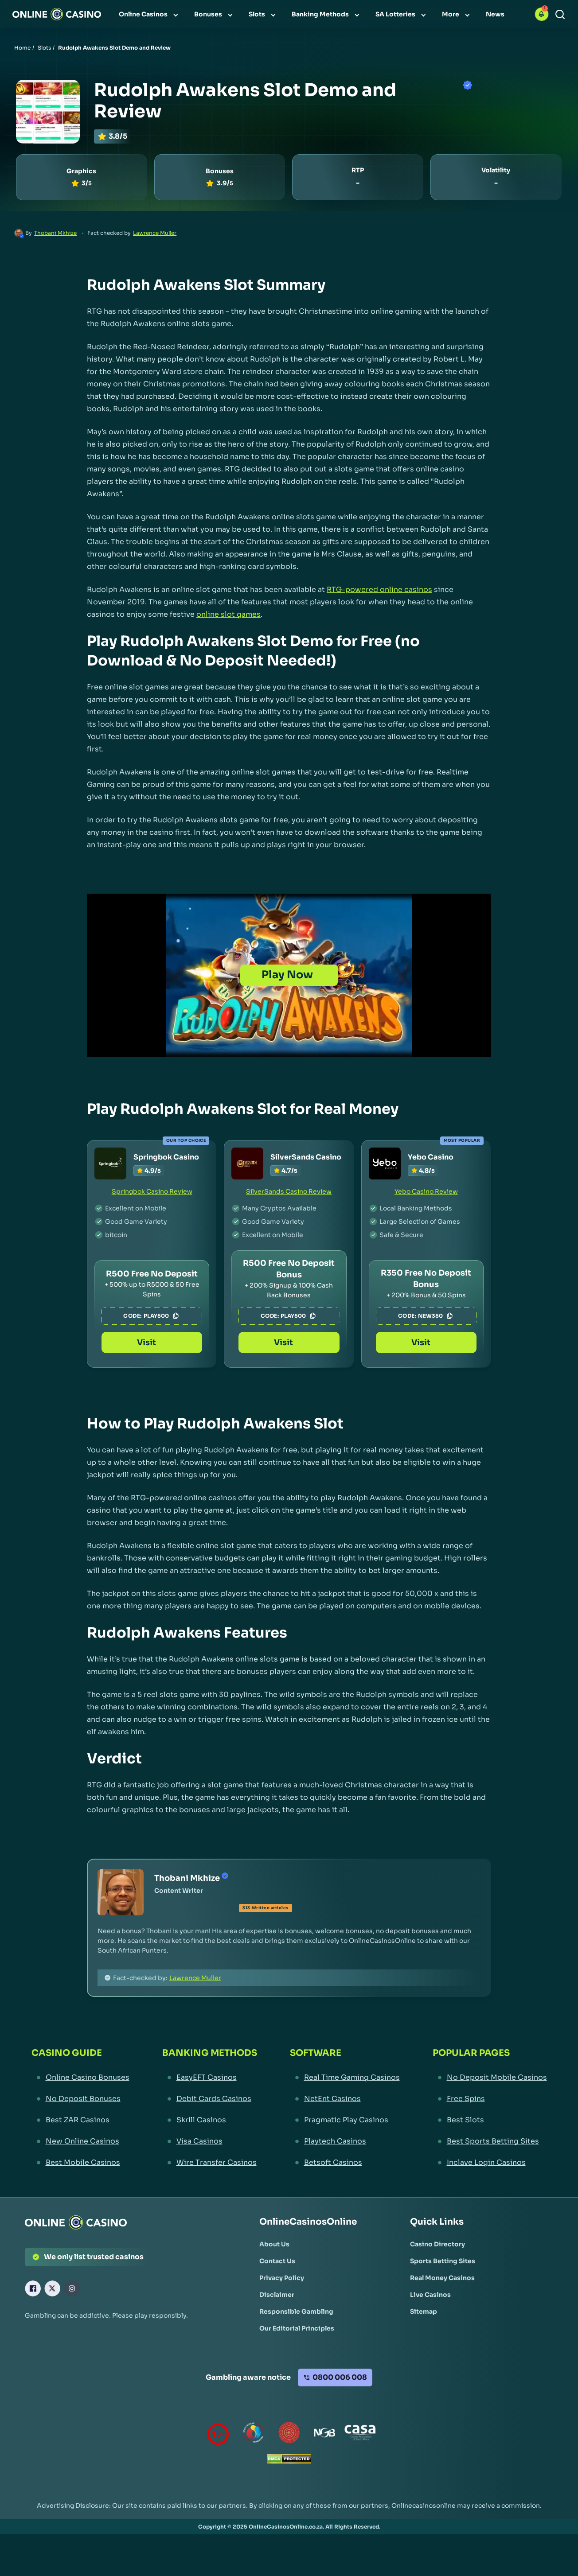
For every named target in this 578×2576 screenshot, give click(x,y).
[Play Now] (289, 975)
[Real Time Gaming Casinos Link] (345, 2077)
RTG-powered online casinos (379, 589)
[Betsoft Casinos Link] (345, 2162)
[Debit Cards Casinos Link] (209, 2099)
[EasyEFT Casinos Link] (209, 2077)
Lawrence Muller (154, 233)
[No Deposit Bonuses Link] (80, 2099)
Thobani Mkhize (55, 233)
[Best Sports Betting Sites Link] (490, 2141)
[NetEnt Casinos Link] (345, 2099)
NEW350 (436, 1315)
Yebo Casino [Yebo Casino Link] (430, 1157)
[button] (542, 14)
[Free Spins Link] (490, 2099)
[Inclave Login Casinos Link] (490, 2162)
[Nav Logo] (56, 14)
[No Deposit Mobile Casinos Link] (490, 2077)
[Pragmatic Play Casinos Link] (345, 2120)
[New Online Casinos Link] (80, 2141)
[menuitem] (149, 14)
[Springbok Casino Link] (110, 1163)
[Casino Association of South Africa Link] (360, 2434)
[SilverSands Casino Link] (247, 1163)
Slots (44, 47)
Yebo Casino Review (426, 1191)
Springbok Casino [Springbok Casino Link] (166, 1157)
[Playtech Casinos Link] (345, 2141)
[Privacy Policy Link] (281, 2278)
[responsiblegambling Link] (253, 2434)
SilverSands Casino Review (289, 1191)
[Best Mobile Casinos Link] (80, 2162)
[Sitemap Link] (423, 2311)
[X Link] (52, 2288)
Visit (152, 1342)
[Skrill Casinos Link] (209, 2120)
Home (22, 47)
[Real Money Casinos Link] (442, 2278)
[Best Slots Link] (490, 2120)
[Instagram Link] (72, 2288)
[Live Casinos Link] (430, 2295)
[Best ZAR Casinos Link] (80, 2120)
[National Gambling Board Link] (324, 2434)
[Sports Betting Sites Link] (442, 2261)
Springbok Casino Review (152, 1191)
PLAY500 (162, 1315)
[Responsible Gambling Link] (296, 2311)
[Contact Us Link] (277, 2261)
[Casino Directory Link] (437, 2244)
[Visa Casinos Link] (209, 2141)
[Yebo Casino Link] (385, 1163)
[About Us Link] (274, 2244)
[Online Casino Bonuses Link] (80, 2077)
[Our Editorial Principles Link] (296, 2328)
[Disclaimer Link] (276, 2295)
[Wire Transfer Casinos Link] (209, 2162)
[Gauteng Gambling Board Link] (289, 2434)
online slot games (228, 614)
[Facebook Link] (33, 2288)
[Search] (560, 14)
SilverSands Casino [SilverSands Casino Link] (305, 1157)
